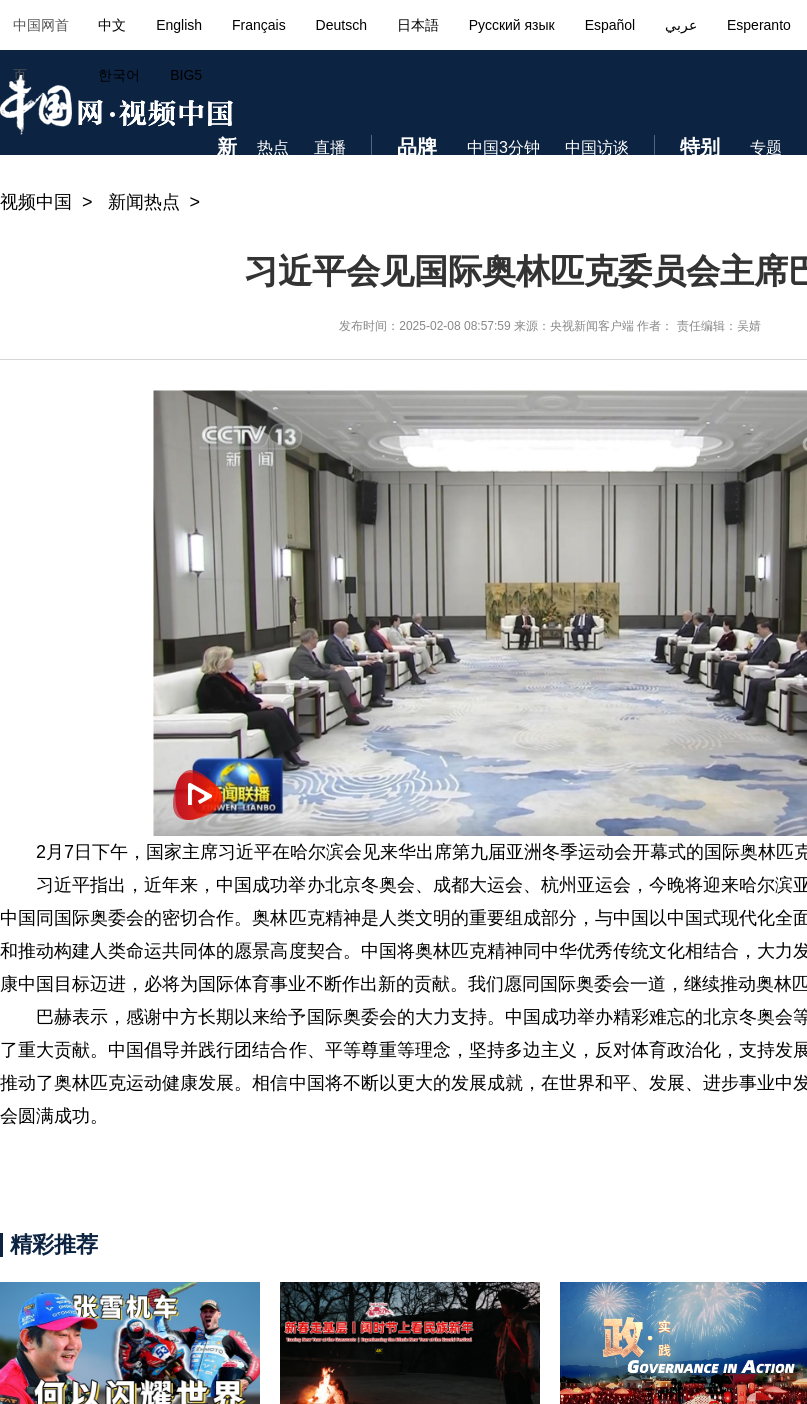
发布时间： (369, 326)
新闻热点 (144, 202)
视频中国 (36, 202)
